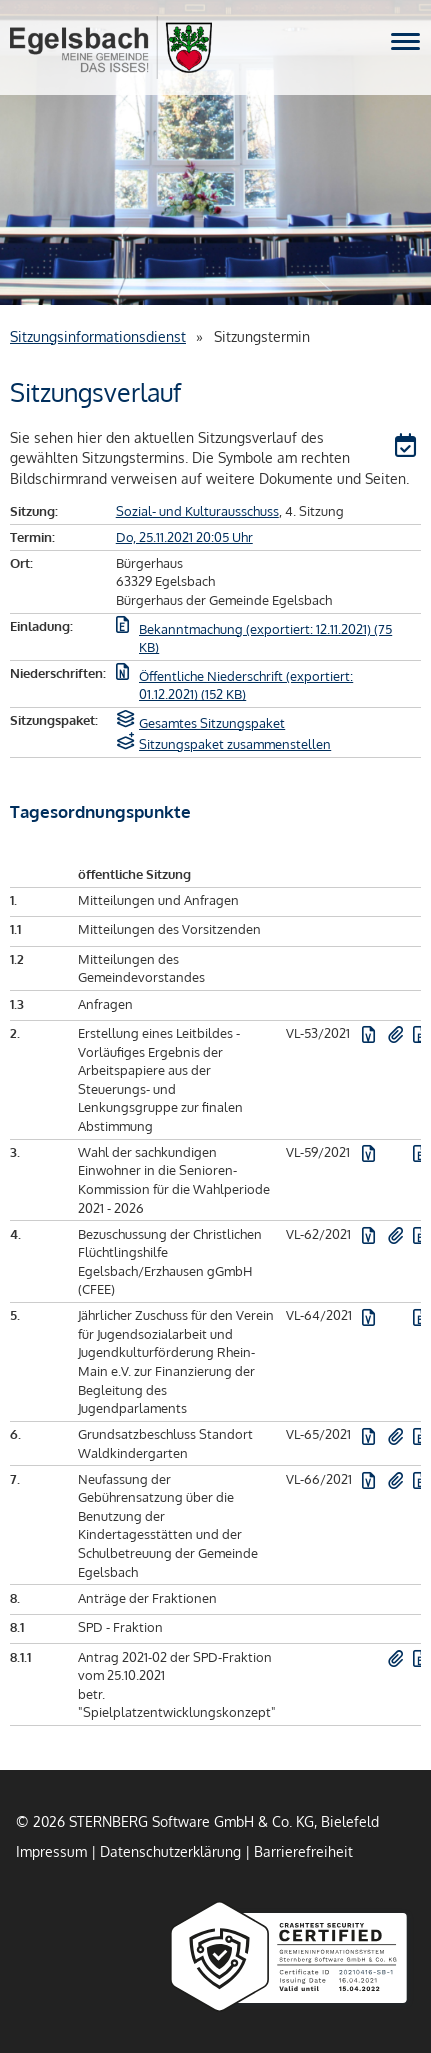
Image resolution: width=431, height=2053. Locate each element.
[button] (408, 448)
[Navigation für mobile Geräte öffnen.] (405, 41)
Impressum (51, 1851)
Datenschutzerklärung (170, 1851)
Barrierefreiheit (303, 1851)
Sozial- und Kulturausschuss (197, 511)
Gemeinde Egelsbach (111, 47)
